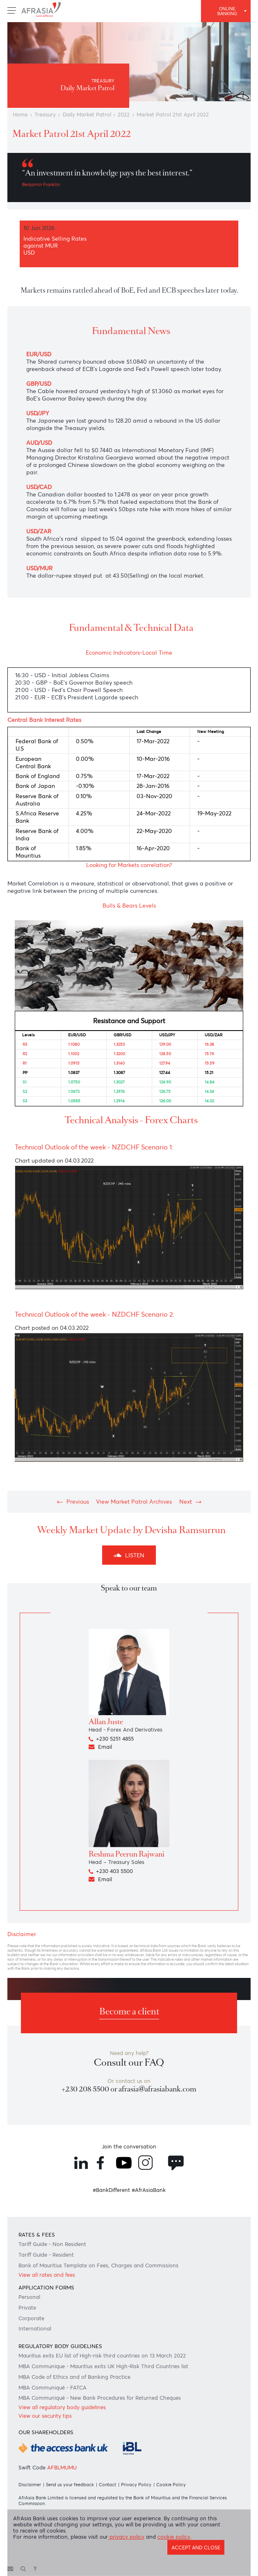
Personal (29, 2297)
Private (27, 2308)
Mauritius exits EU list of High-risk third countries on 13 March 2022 (102, 2356)
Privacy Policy (136, 2484)
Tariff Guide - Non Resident (52, 2244)
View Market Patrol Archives (134, 1501)
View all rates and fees (46, 2275)
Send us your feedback (70, 2484)
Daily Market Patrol (87, 115)
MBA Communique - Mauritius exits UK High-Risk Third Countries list (103, 2366)
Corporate (31, 2318)
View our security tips (45, 2416)
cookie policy (174, 2537)
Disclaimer (29, 2484)
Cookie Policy (171, 2484)
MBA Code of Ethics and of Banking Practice (74, 2377)
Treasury (45, 115)
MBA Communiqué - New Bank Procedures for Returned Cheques (99, 2398)
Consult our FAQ (129, 2062)
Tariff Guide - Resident (46, 2255)
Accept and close (195, 2548)
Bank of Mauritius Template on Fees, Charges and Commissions (98, 2265)
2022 (124, 115)
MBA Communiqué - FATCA (52, 2388)
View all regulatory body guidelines (62, 2407)
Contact (107, 2484)
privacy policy (126, 2537)
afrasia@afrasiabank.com (157, 2089)
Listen (129, 1555)
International (34, 2329)
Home (20, 115)
